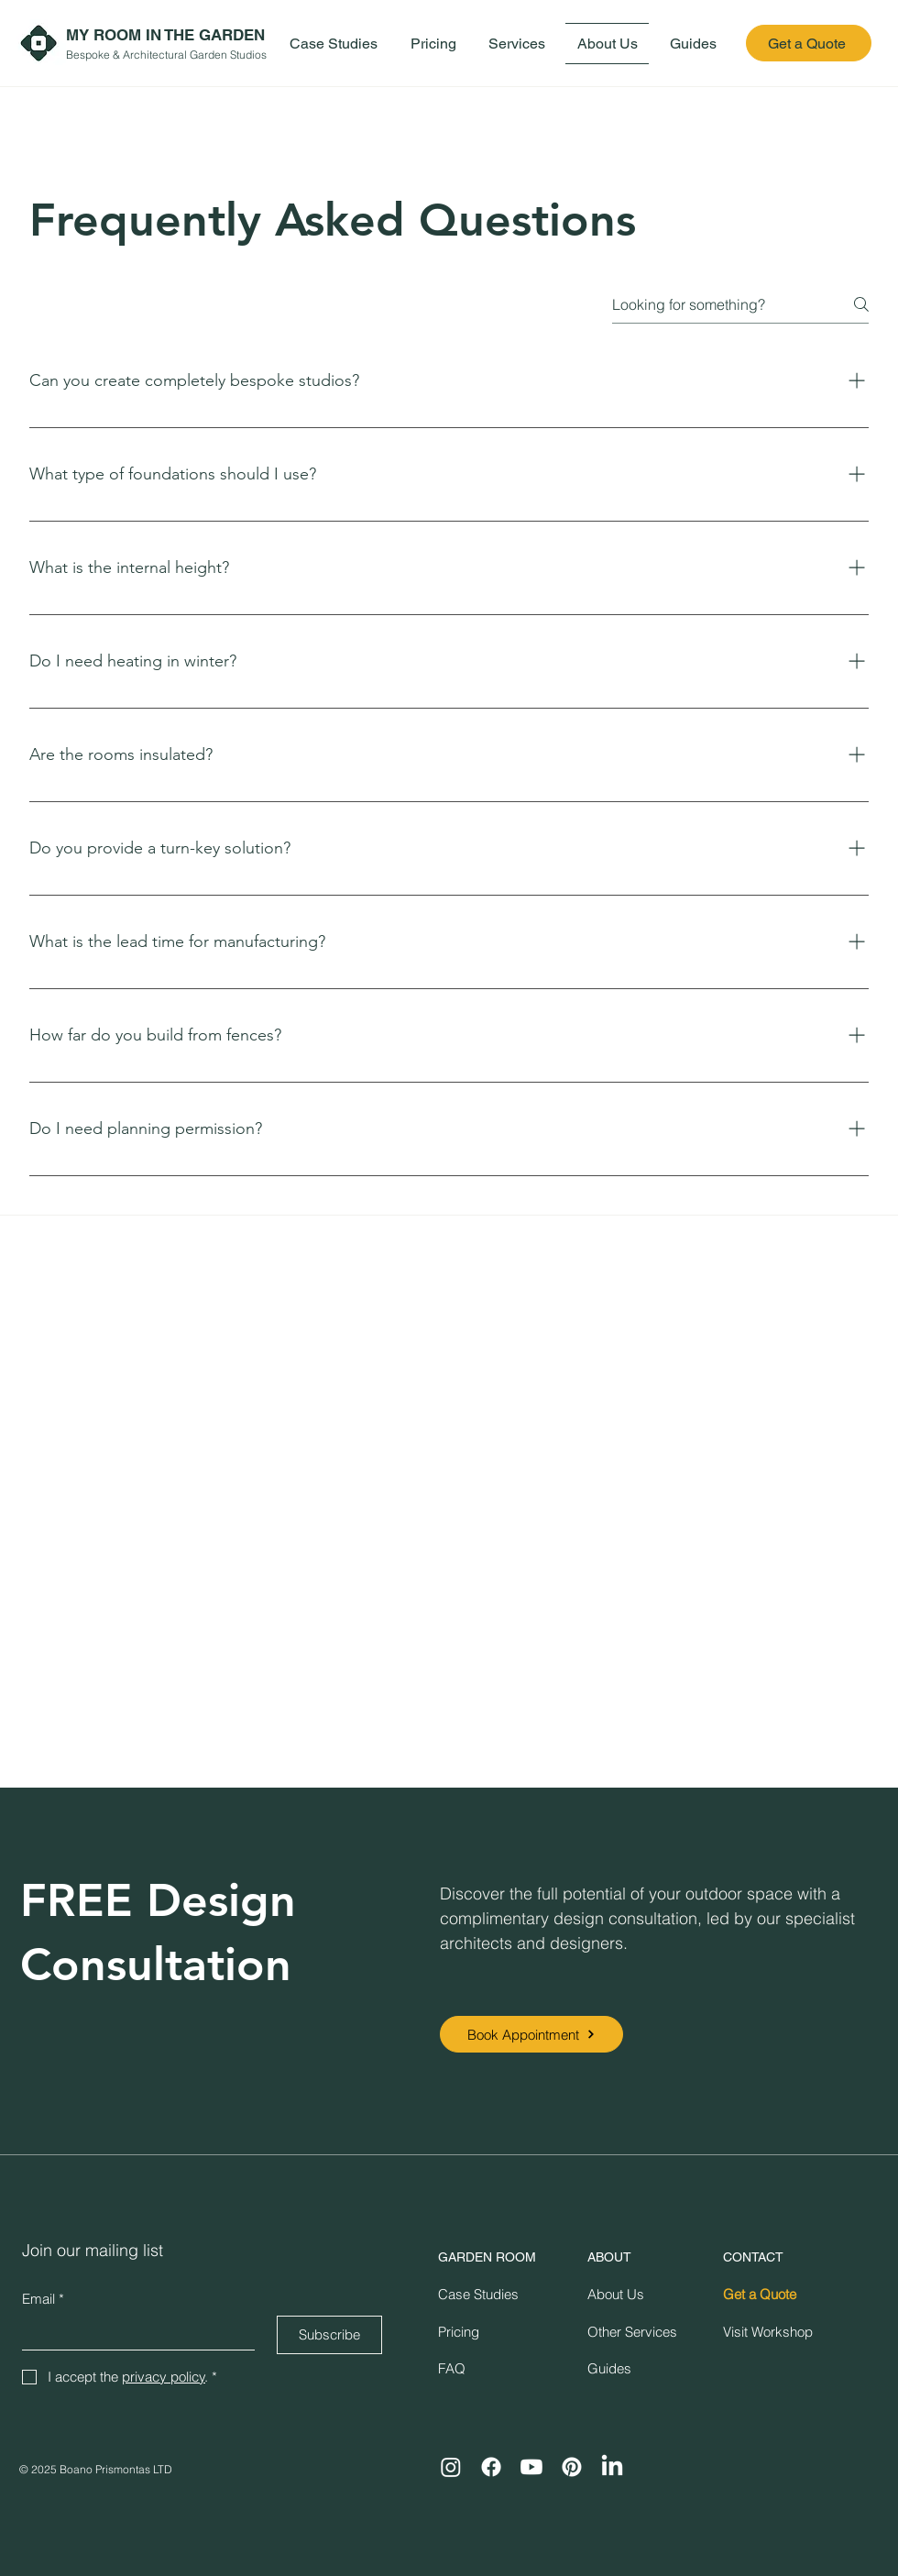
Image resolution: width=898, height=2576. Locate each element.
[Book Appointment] (531, 2034)
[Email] (133, 2333)
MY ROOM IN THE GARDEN (165, 35)
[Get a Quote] (808, 43)
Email (43, 2298)
